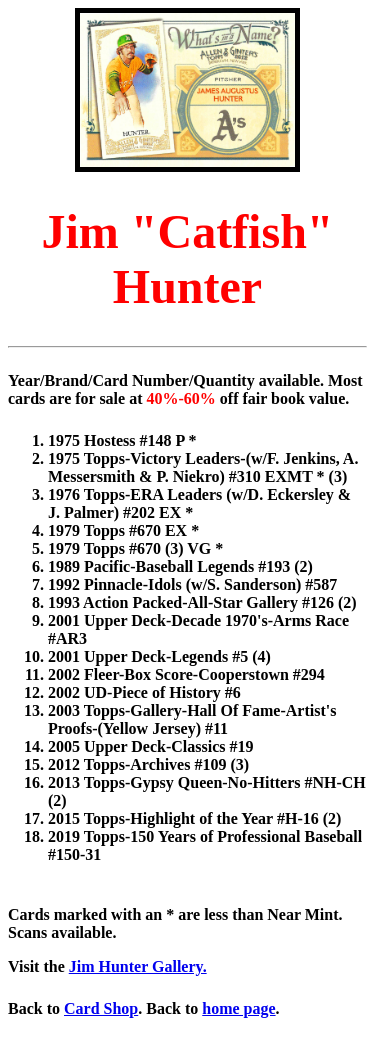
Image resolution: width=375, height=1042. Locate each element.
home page (238, 1008)
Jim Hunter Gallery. (138, 966)
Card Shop (101, 1008)
